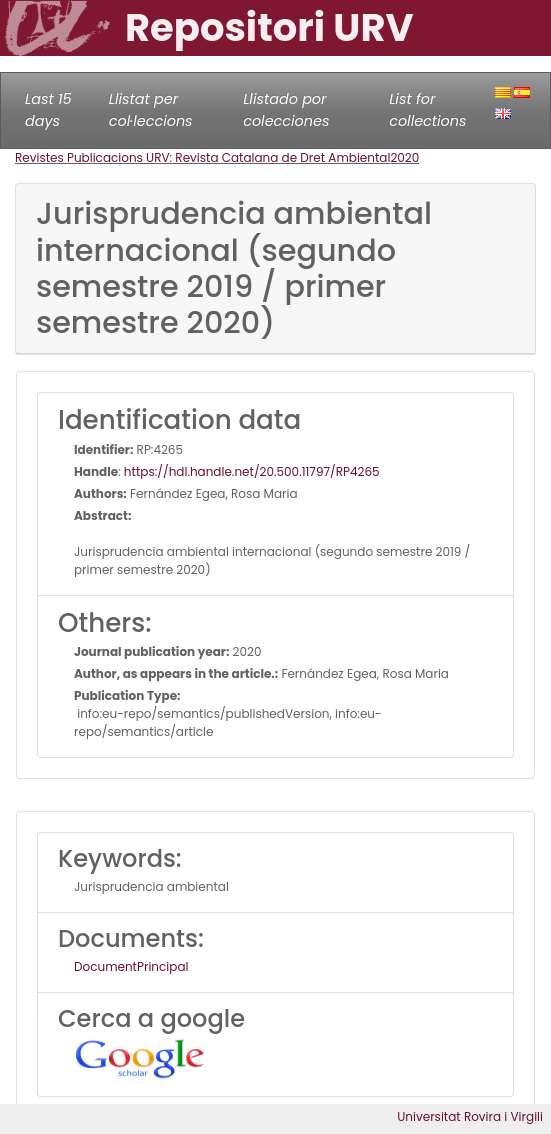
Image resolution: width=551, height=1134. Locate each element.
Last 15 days (48, 110)
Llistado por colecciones (286, 110)
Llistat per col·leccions (151, 110)
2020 (404, 157)
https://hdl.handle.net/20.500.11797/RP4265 (252, 471)
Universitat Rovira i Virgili (470, 1116)
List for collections (427, 110)
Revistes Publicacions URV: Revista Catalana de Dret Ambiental (202, 157)
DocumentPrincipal (131, 966)
